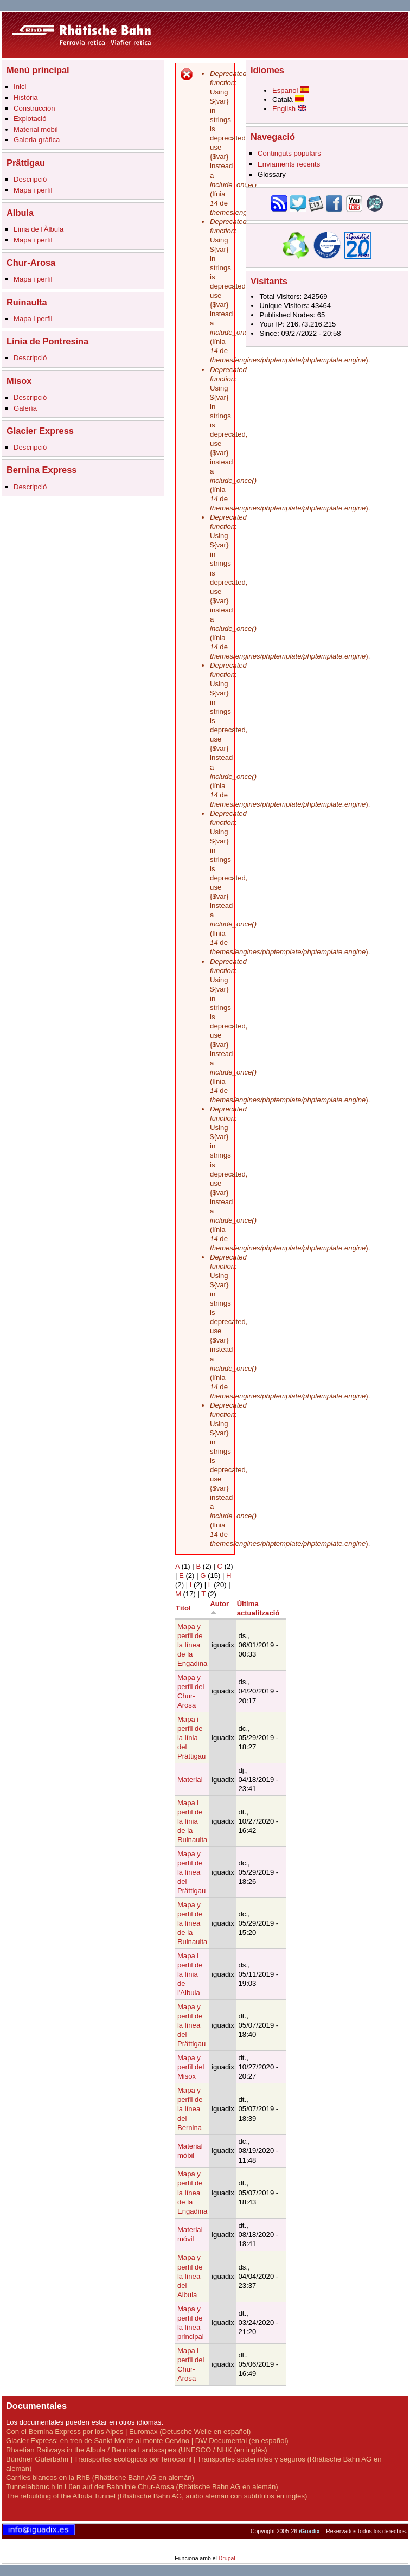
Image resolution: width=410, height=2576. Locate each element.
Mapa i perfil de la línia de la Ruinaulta (192, 1821)
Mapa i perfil (33, 190)
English (289, 109)
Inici (20, 86)
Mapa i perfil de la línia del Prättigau (191, 1737)
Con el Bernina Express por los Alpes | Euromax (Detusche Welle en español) (128, 2431)
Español (290, 90)
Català (288, 99)
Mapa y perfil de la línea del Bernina (190, 2108)
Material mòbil (36, 129)
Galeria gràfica (37, 140)
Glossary (272, 174)
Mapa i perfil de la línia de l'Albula (190, 1974)
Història (25, 97)
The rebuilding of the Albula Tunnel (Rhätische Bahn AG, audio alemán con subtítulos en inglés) (156, 2496)
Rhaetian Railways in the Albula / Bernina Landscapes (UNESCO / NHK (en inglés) (136, 2450)
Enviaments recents (289, 164)
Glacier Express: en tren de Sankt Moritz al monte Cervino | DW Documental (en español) (147, 2441)
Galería (25, 408)
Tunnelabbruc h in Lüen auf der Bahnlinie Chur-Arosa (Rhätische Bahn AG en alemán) (142, 2487)
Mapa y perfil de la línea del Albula (190, 2275)
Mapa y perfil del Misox (190, 2067)
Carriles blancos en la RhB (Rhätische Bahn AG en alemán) (100, 2477)
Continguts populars (289, 153)
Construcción (34, 108)
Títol (183, 1608)
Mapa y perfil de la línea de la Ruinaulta (192, 1923)
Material (190, 1779)
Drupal (227, 2558)
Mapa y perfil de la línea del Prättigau (191, 1872)
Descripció (30, 179)
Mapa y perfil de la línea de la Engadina (192, 1644)
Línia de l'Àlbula (38, 229)
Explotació (30, 118)
